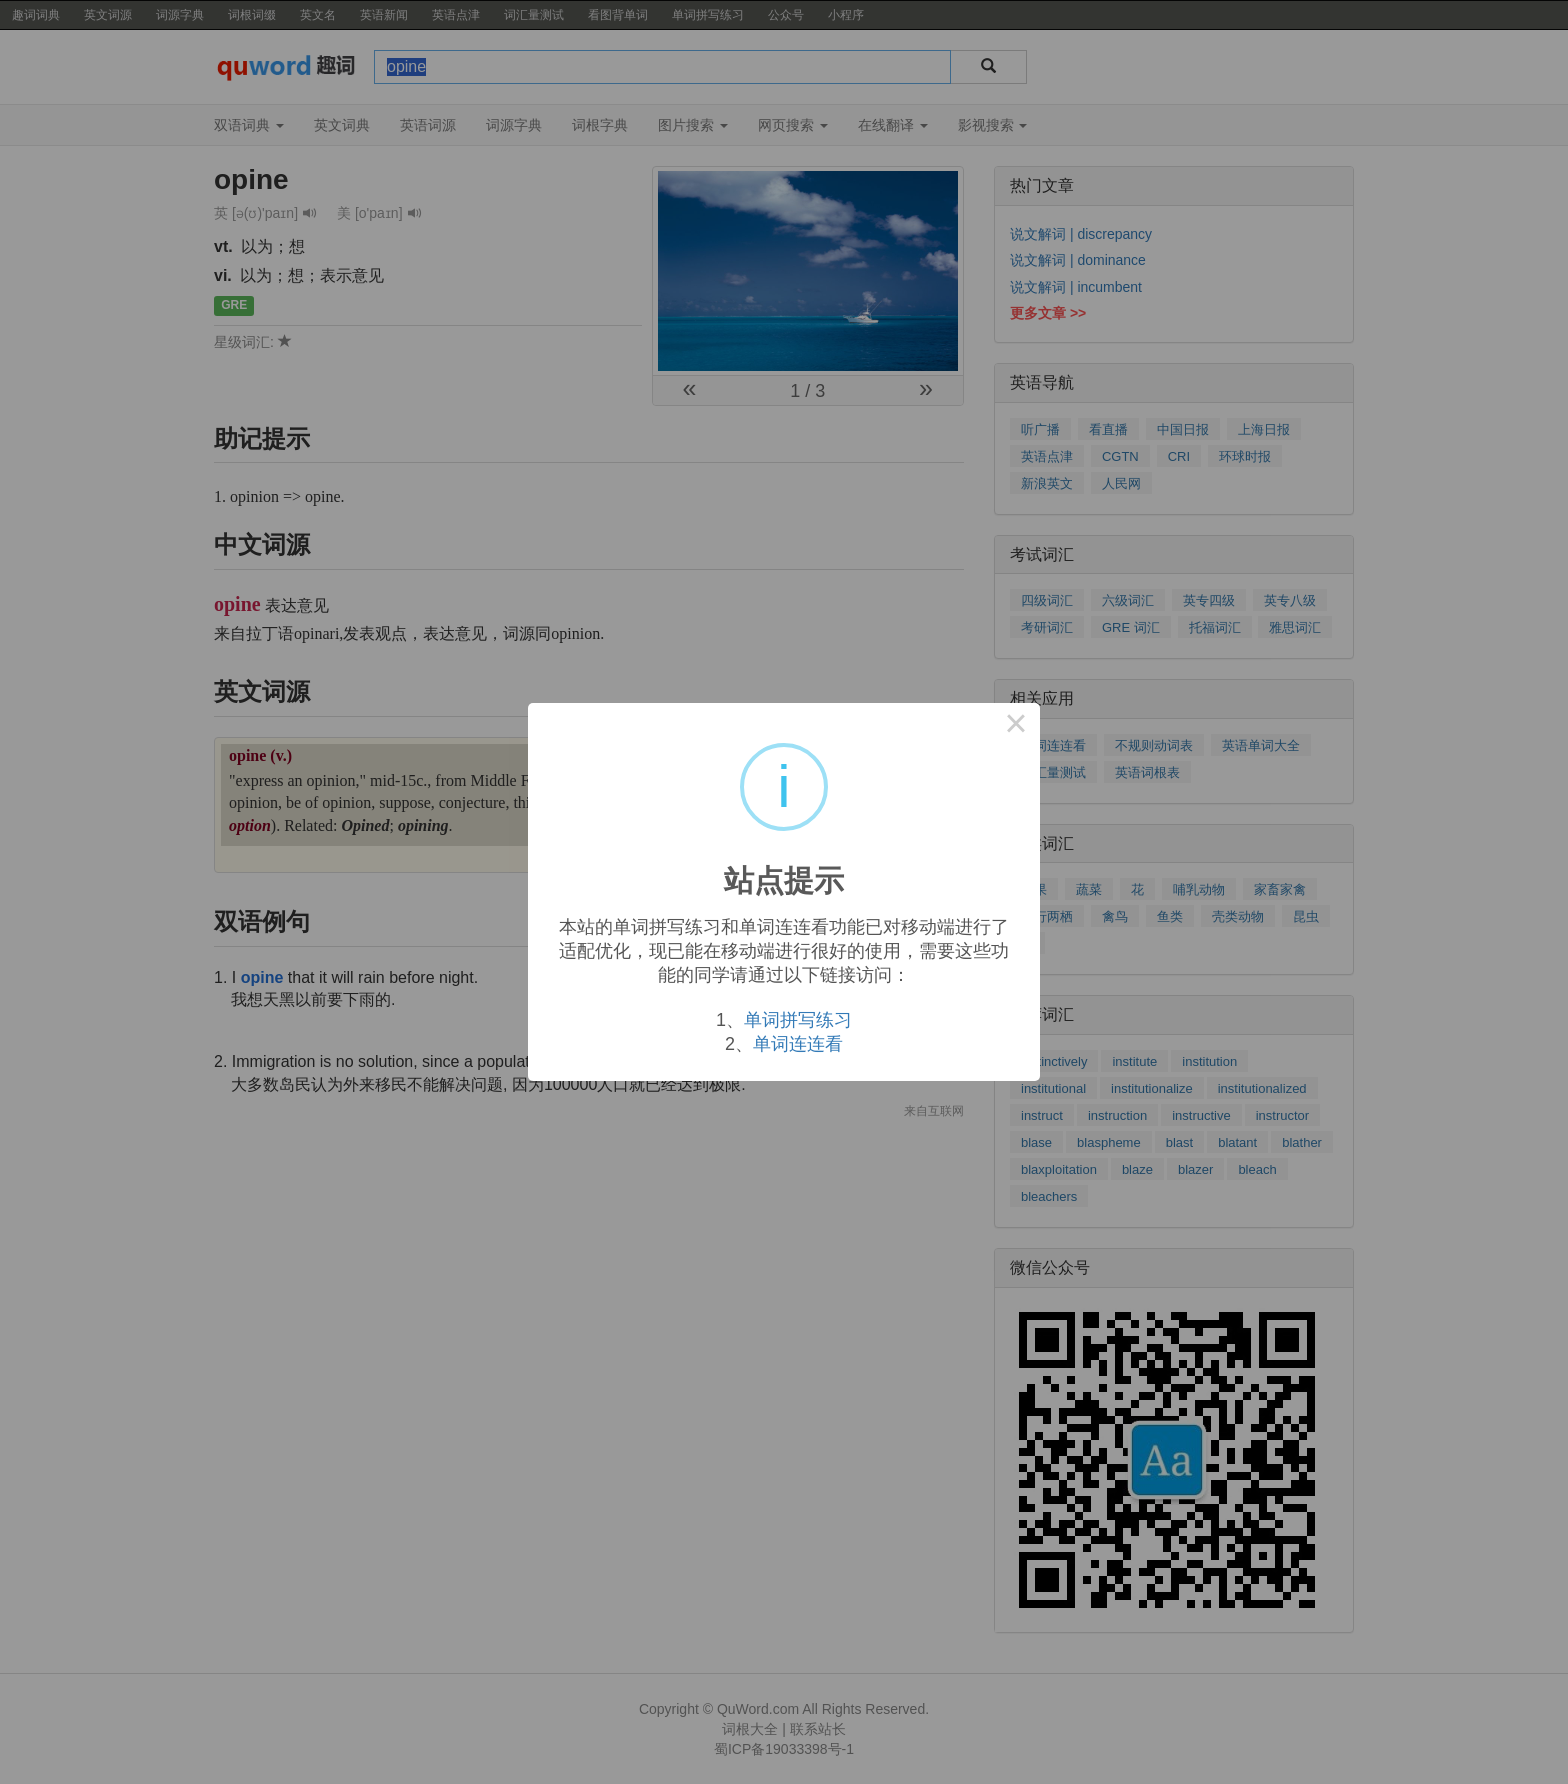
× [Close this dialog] (1016, 727)
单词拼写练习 (798, 1020)
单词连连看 (798, 1044)
